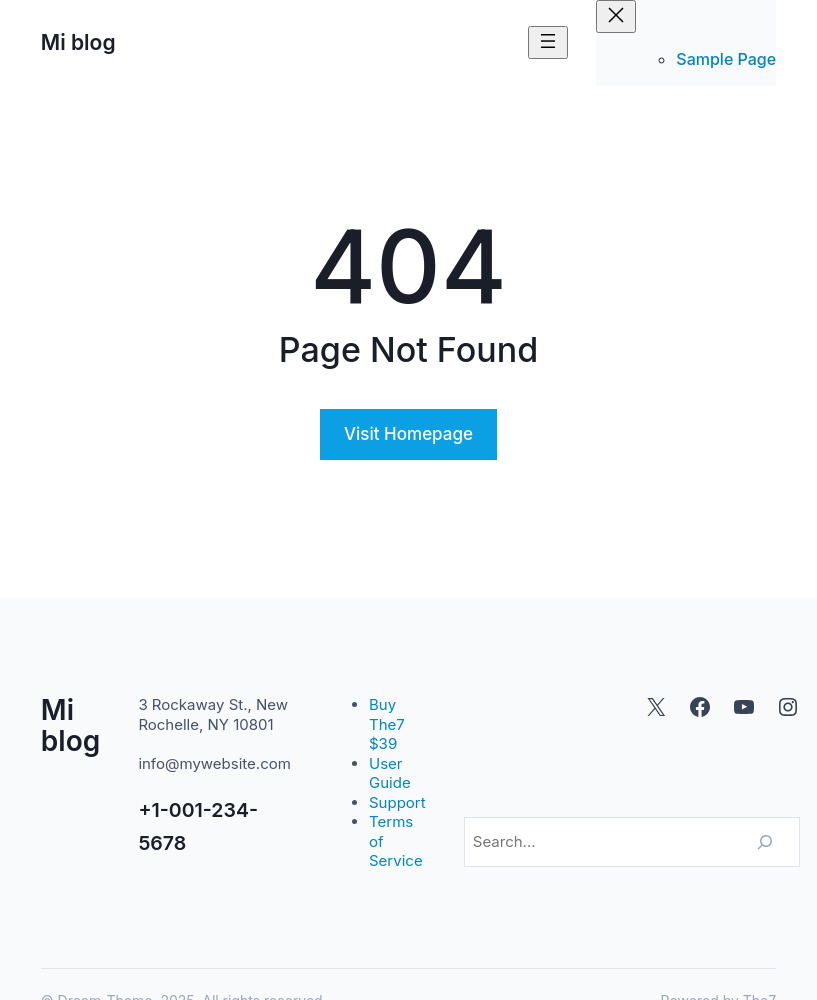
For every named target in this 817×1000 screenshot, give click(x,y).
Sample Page (726, 59)
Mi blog (78, 42)
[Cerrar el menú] (616, 16)
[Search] (765, 842)
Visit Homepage (408, 434)
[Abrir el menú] (548, 42)
